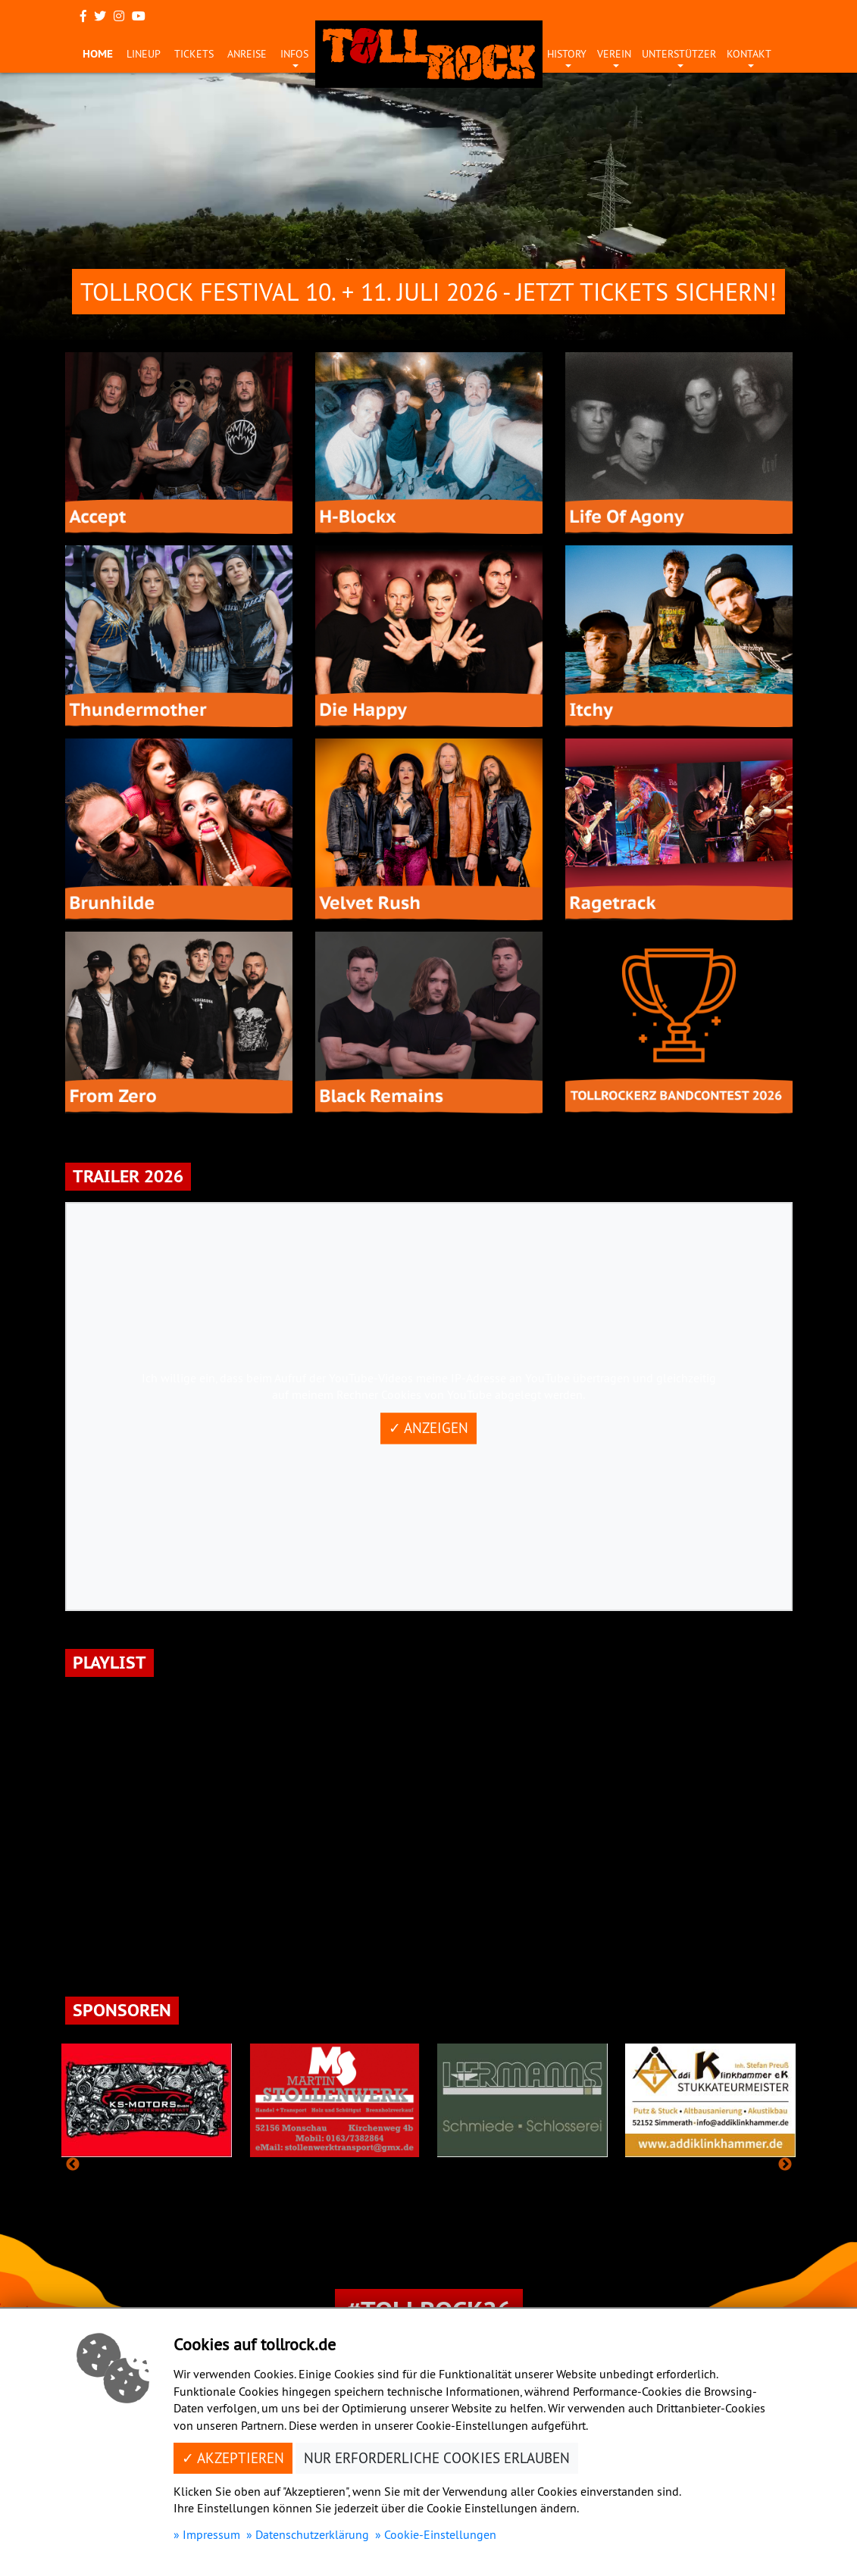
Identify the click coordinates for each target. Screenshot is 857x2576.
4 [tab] (372, 2176)
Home (98, 54)
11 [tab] (531, 2176)
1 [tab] (303, 2176)
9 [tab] (485, 2176)
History (566, 54)
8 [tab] (463, 2176)
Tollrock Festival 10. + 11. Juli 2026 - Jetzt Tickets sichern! (428, 291)
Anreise (247, 54)
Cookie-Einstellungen (440, 2534)
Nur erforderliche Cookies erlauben (437, 2458)
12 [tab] (553, 2176)
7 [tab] (440, 2176)
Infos (294, 54)
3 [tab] (349, 2176)
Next (785, 2164)
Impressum (211, 2534)
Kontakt (749, 54)
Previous (72, 2164)
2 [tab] (326, 2176)
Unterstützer (679, 54)
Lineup (144, 54)
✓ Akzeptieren (233, 2458)
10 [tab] (508, 2176)
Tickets (194, 54)
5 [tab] (394, 2176)
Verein (614, 54)
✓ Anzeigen (428, 1428)
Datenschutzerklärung (312, 2534)
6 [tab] (417, 2176)
